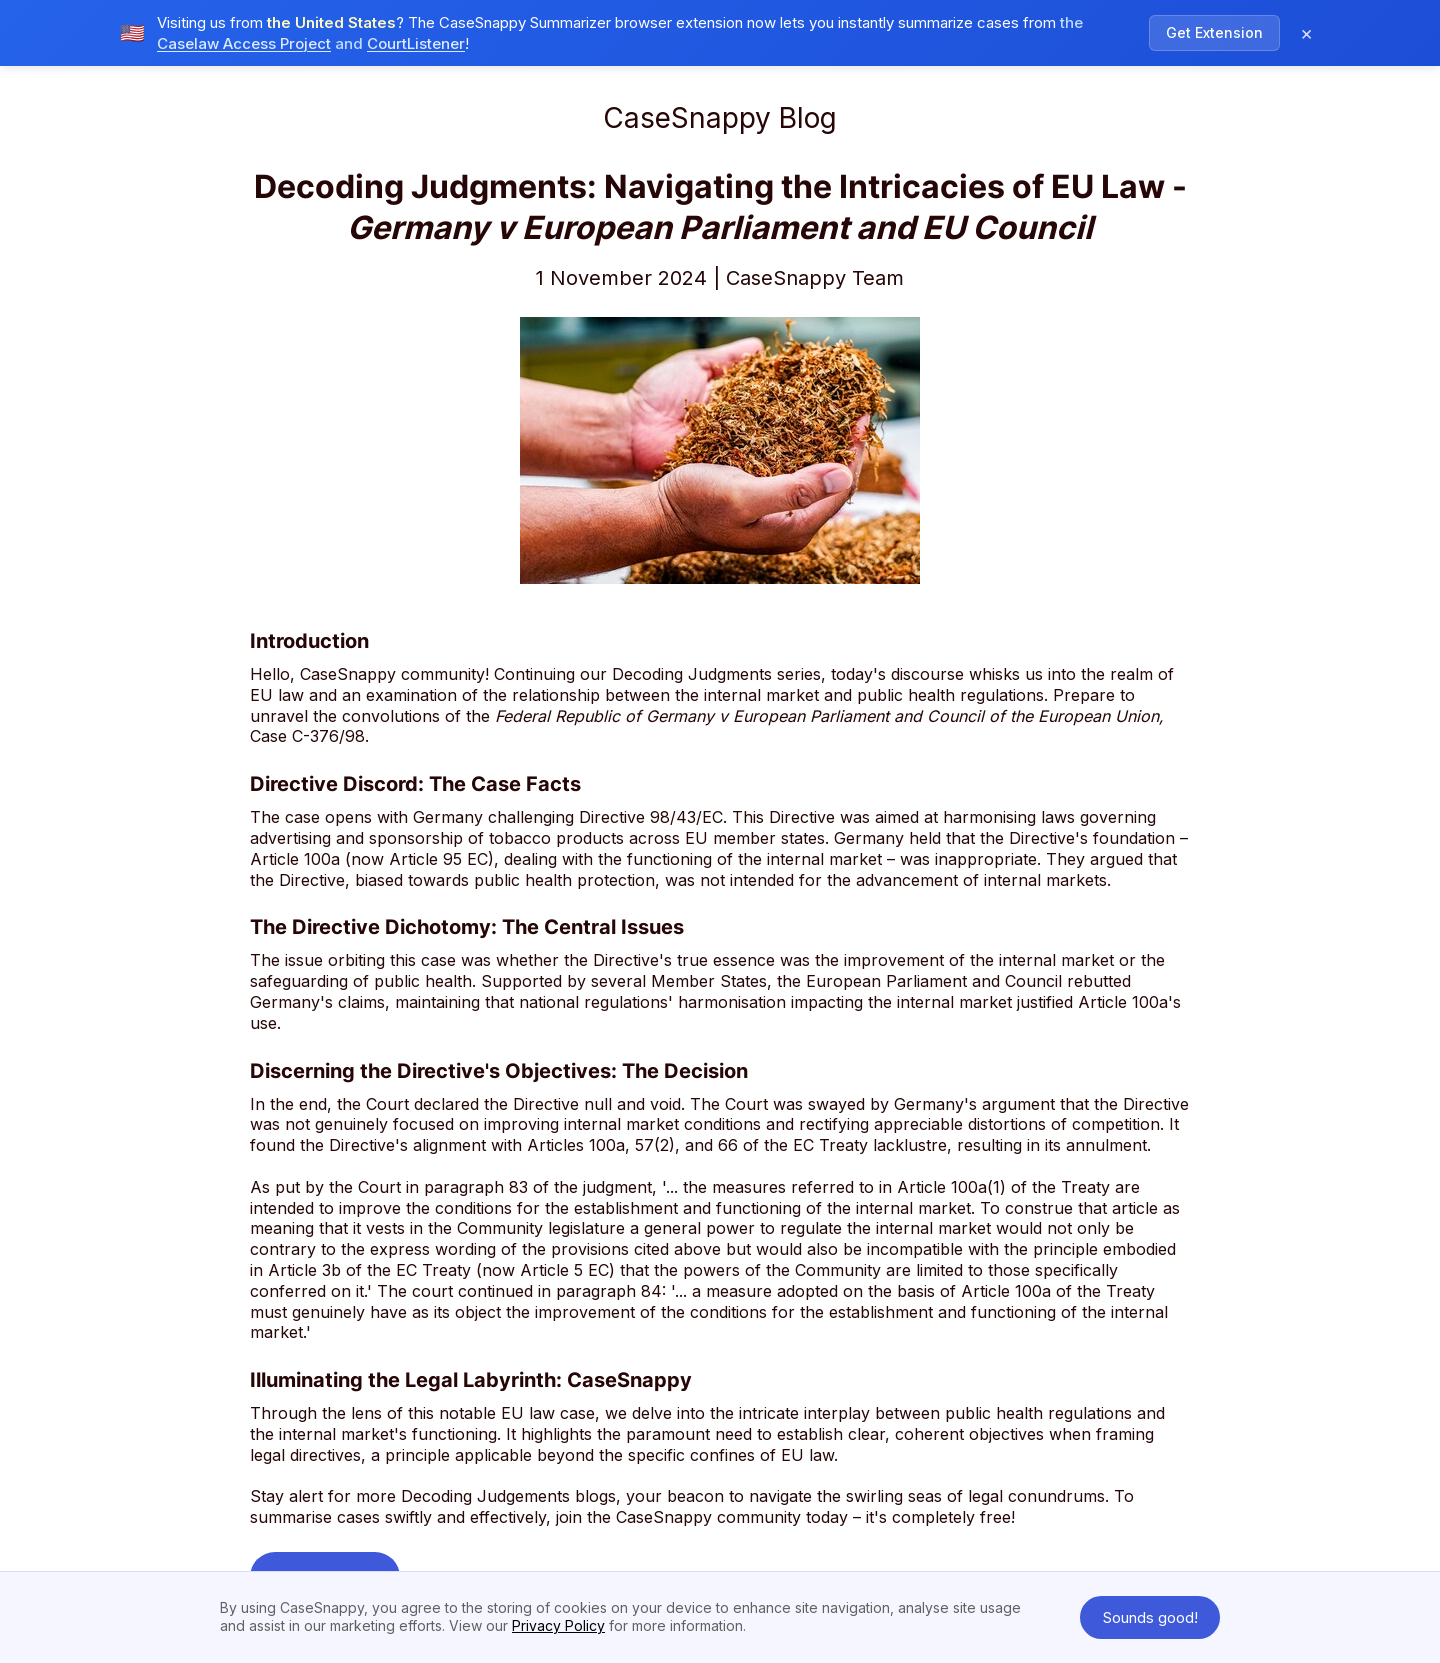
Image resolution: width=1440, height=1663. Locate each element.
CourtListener (416, 36)
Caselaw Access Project (244, 36)
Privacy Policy (558, 1625)
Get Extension (1214, 25)
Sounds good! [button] (1150, 1617)
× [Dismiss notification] (1306, 26)
